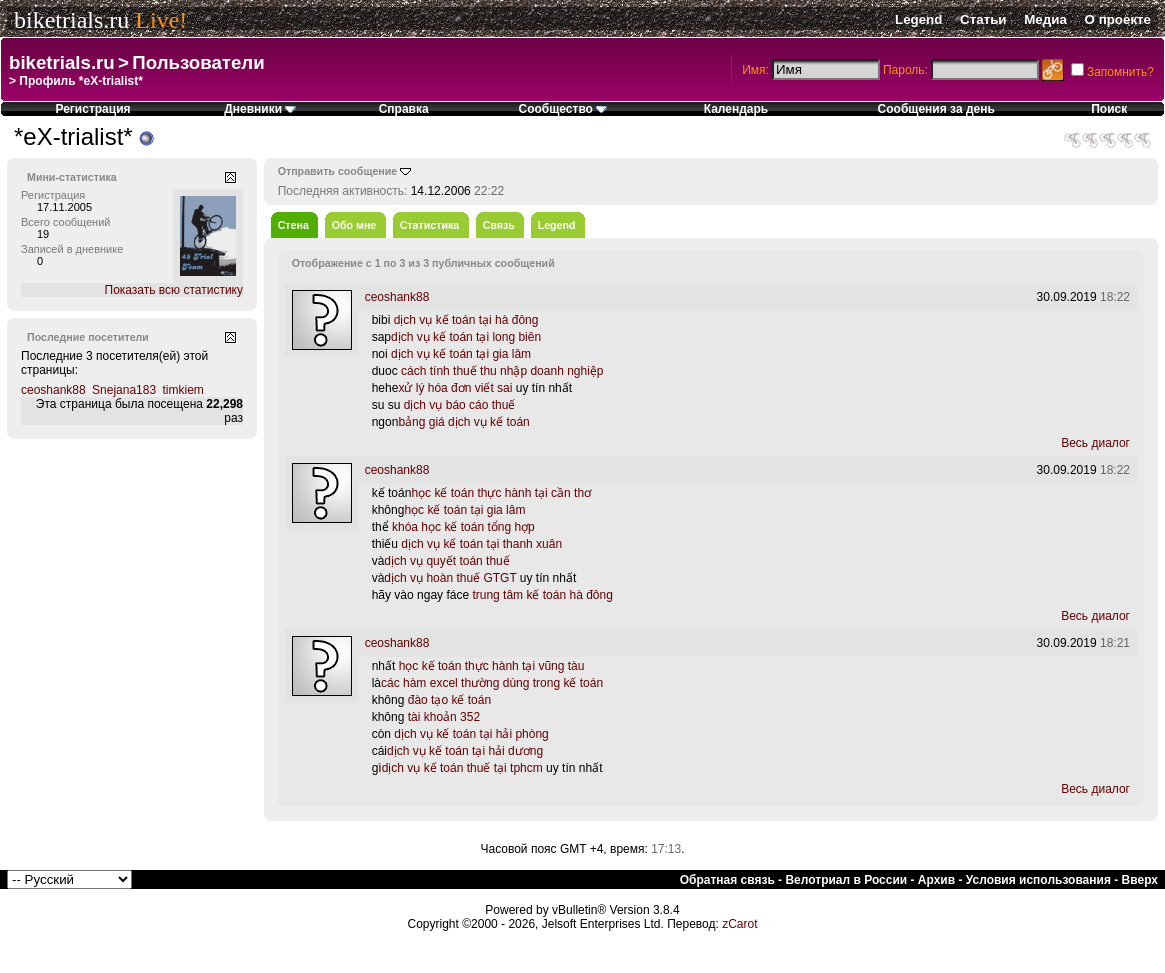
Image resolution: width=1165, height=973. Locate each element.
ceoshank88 (53, 390)
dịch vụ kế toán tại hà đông (466, 320)
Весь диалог (1095, 443)
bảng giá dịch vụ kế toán (463, 422)
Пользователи (198, 62)
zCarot (739, 924)
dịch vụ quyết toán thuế (446, 561)
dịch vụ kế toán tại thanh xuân (481, 544)
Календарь (736, 109)
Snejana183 (124, 390)
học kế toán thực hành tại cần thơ (501, 493)
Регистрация (92, 109)
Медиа (1045, 19)
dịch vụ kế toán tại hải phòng (471, 734)
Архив (936, 880)
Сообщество (562, 109)
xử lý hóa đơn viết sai (455, 388)
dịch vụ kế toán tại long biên (466, 337)
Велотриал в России (846, 880)
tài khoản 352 (444, 717)
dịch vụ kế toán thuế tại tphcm (462, 768)
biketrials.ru (71, 20)
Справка (404, 109)
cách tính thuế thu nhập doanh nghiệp (502, 371)
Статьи (983, 19)
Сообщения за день (936, 109)
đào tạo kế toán (449, 700)
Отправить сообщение (338, 171)
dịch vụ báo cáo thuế (460, 405)
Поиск (1109, 109)
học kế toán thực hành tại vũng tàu (492, 666)
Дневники (260, 109)
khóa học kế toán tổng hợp (463, 527)
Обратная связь (727, 880)
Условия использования (1038, 880)
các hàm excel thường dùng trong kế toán (492, 683)
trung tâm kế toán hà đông (542, 595)
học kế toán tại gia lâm (464, 510)
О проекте (1118, 19)
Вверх (1140, 880)
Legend (918, 19)
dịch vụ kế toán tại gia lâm (461, 354)
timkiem (182, 390)
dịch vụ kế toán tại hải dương (465, 751)
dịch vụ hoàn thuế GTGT (450, 578)
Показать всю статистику (174, 290)
